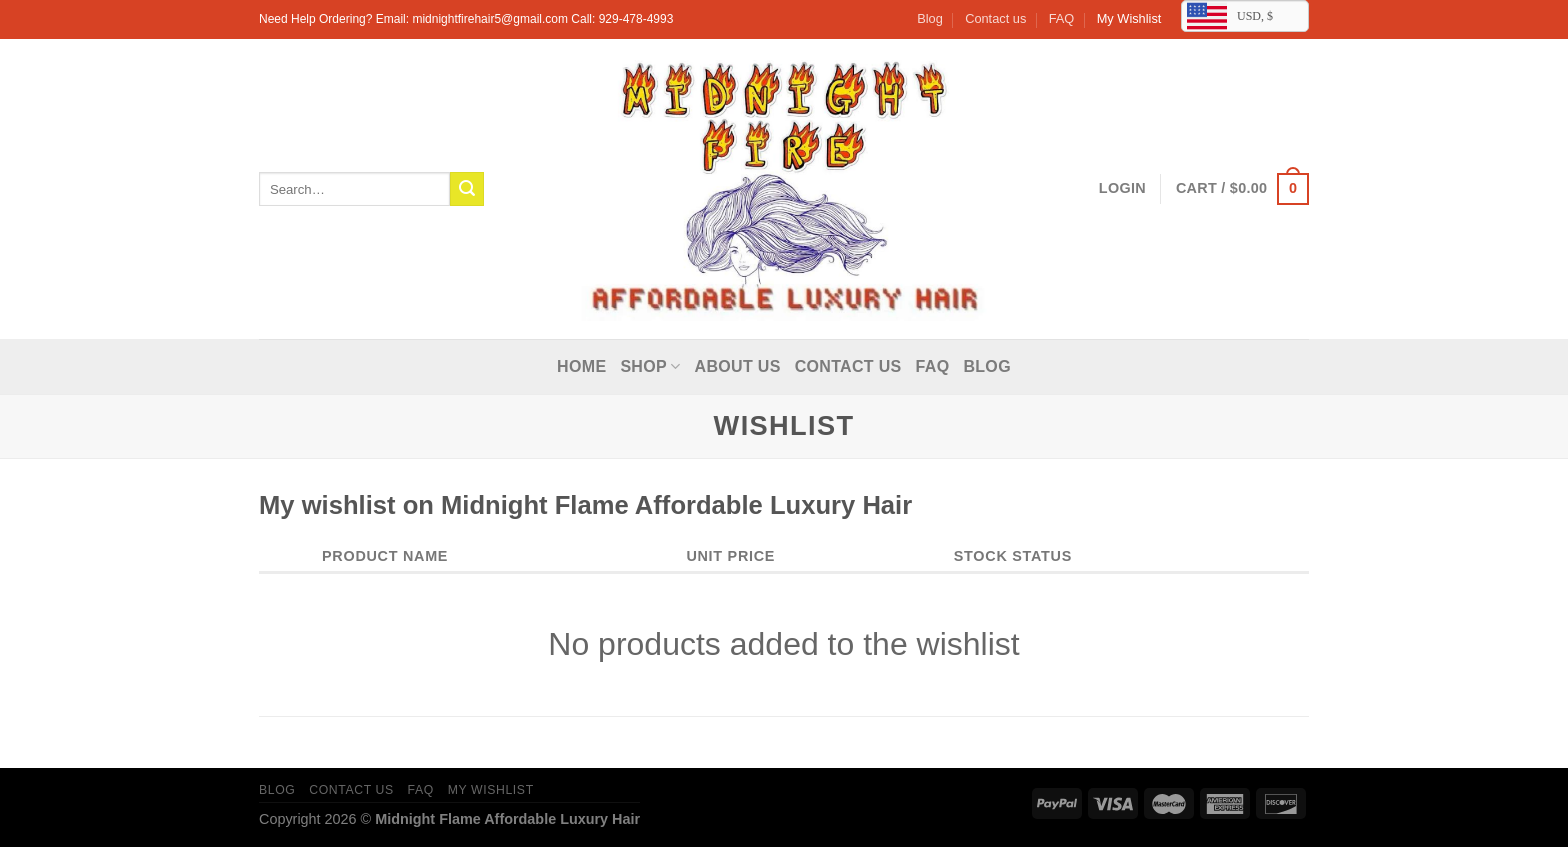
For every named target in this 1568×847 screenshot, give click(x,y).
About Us (738, 366)
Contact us (995, 18)
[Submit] (467, 189)
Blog (930, 18)
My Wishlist (1129, 18)
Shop (650, 366)
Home (581, 366)
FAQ (1062, 18)
